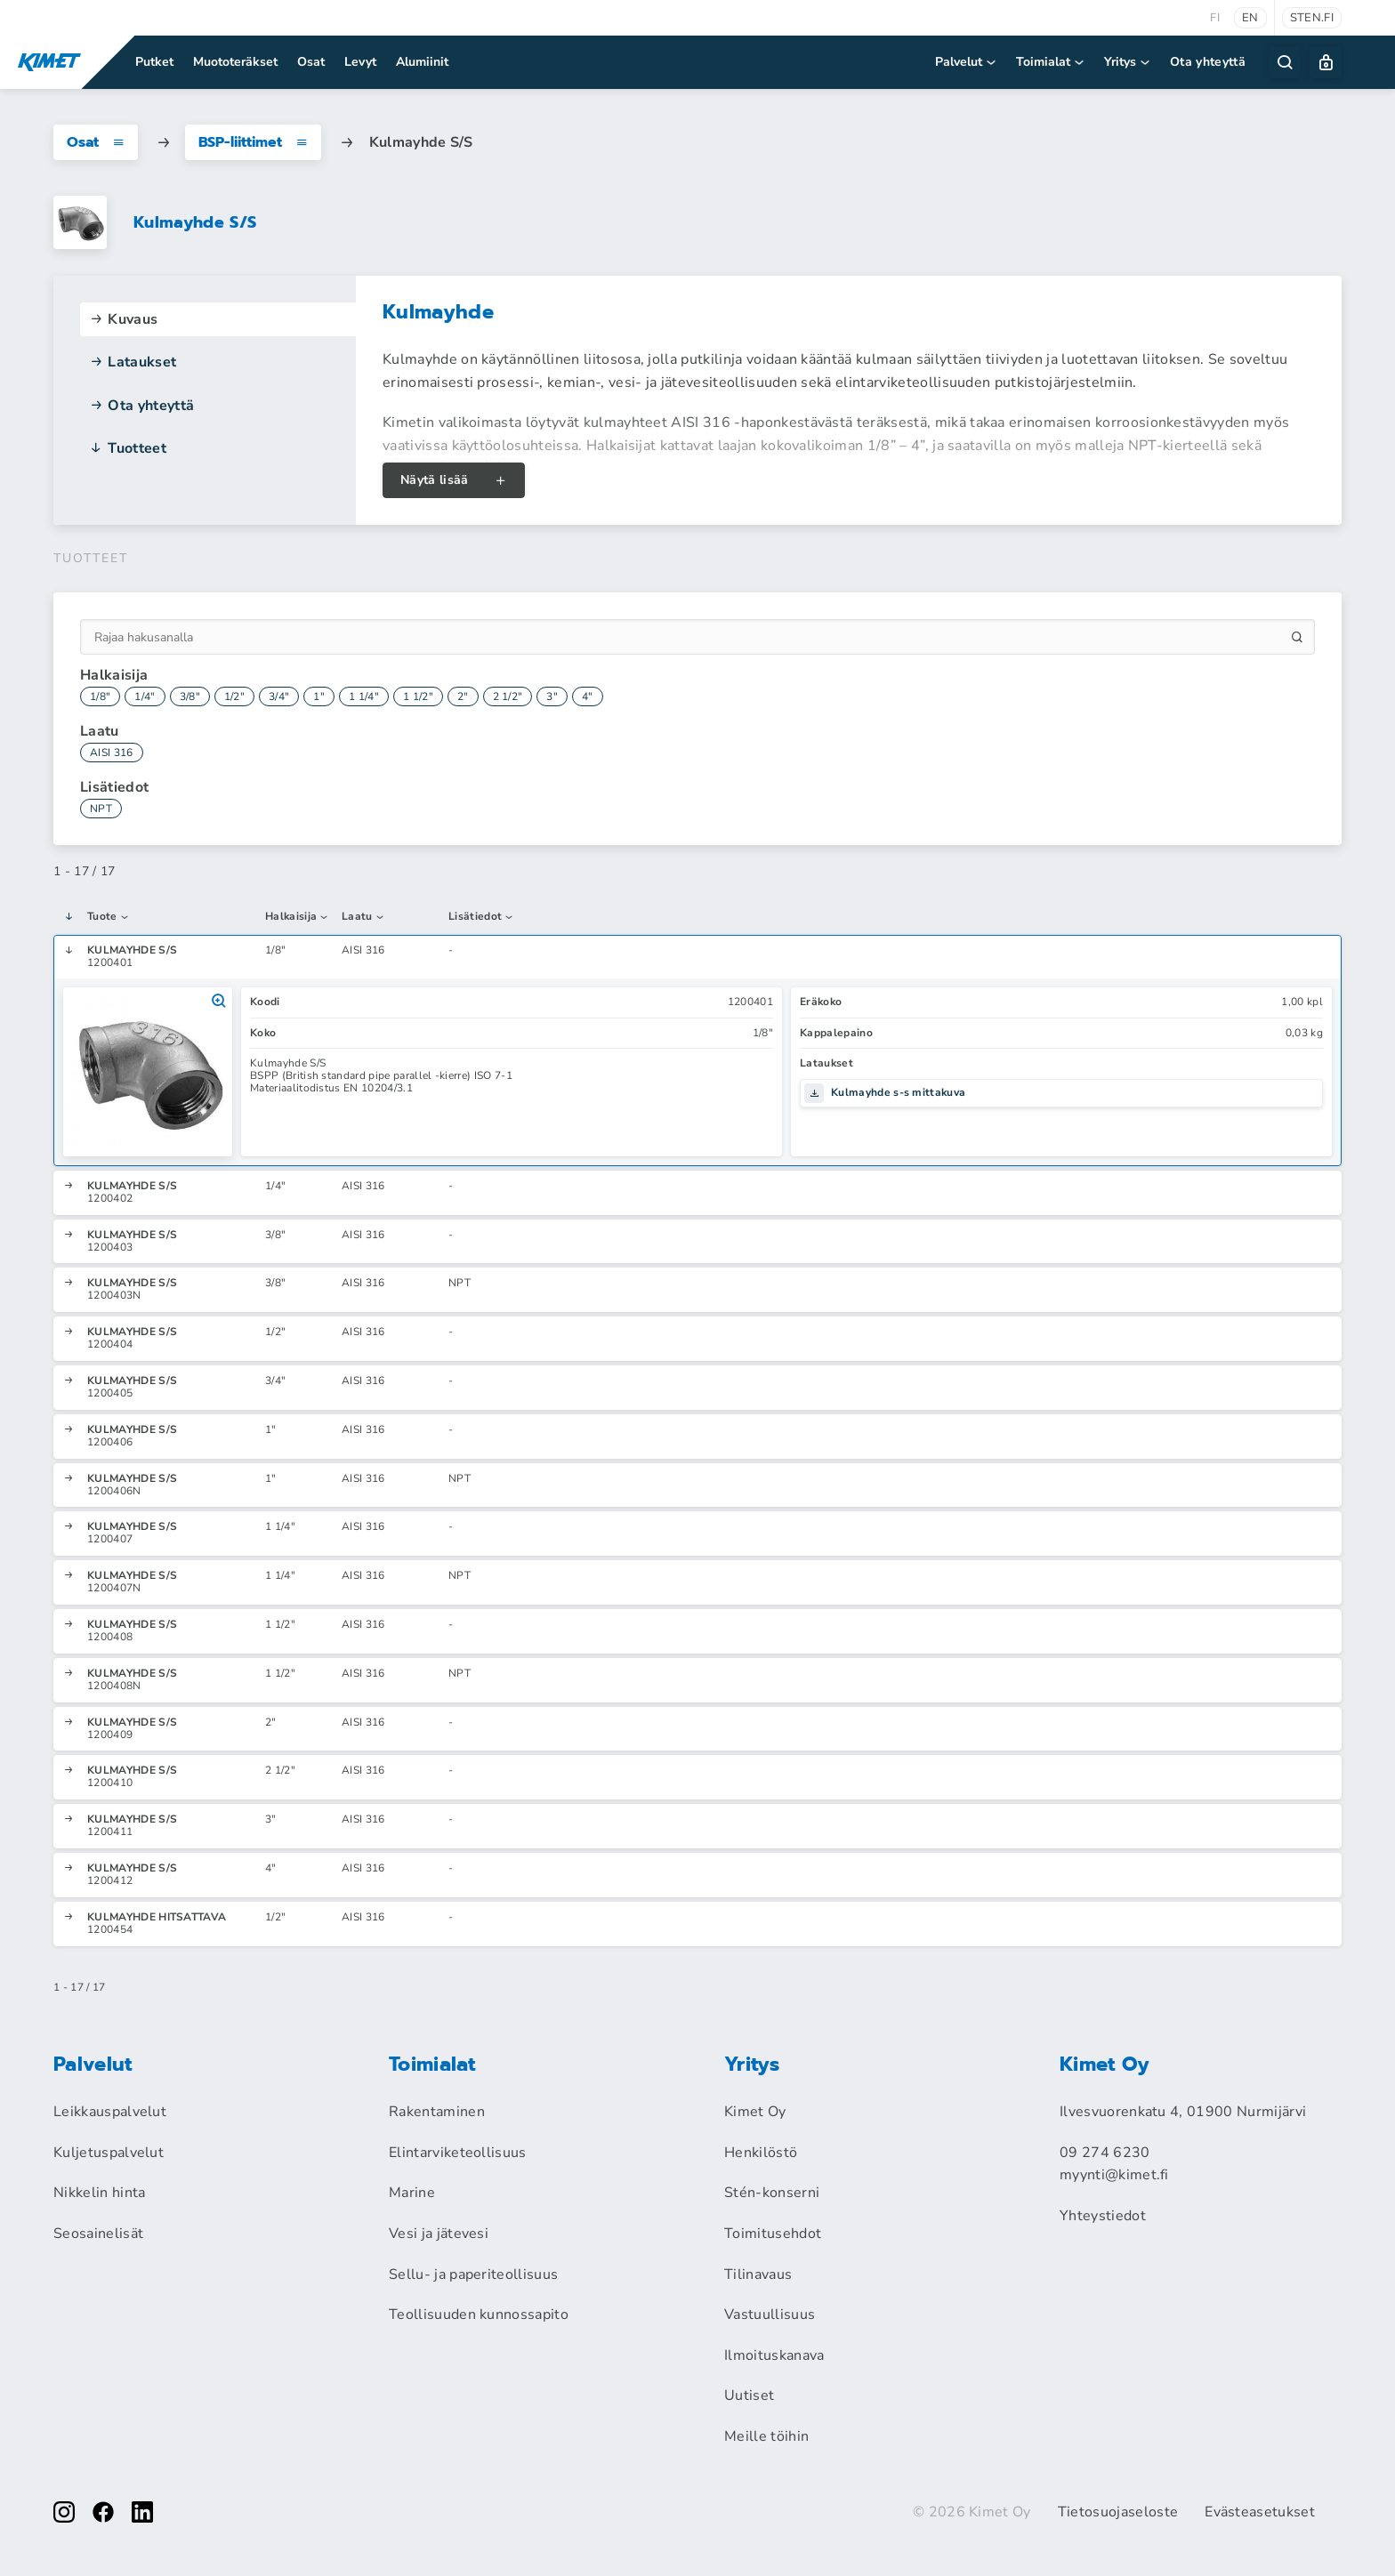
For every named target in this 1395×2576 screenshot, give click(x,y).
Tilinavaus (758, 2274)
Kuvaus (123, 319)
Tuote (108, 917)
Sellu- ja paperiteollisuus (473, 2274)
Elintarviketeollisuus (458, 2152)
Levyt (360, 61)
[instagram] (64, 2512)
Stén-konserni (771, 2192)
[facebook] (103, 2512)
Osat (311, 61)
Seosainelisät (98, 2233)
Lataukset (132, 362)
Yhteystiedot (1103, 2216)
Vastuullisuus (769, 2314)
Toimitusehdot (772, 2233)
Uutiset (749, 2395)
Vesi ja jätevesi (438, 2233)
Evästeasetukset (1260, 2512)
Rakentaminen (437, 2111)
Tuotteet (127, 448)
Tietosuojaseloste (1118, 2512)
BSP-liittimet (253, 142)
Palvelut (966, 61)
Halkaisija (297, 917)
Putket (154, 61)
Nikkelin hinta (99, 2192)
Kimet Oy (755, 2111)
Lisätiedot (481, 917)
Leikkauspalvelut (109, 2111)
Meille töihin (766, 2436)
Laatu (363, 917)
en (1250, 18)
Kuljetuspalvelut (108, 2152)
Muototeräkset (235, 61)
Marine (412, 2192)
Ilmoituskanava (774, 2355)
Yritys (1128, 61)
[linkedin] (142, 2512)
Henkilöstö (760, 2152)
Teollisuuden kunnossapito (478, 2314)
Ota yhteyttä (1208, 61)
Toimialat (1051, 61)
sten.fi (1312, 18)
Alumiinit (422, 61)
